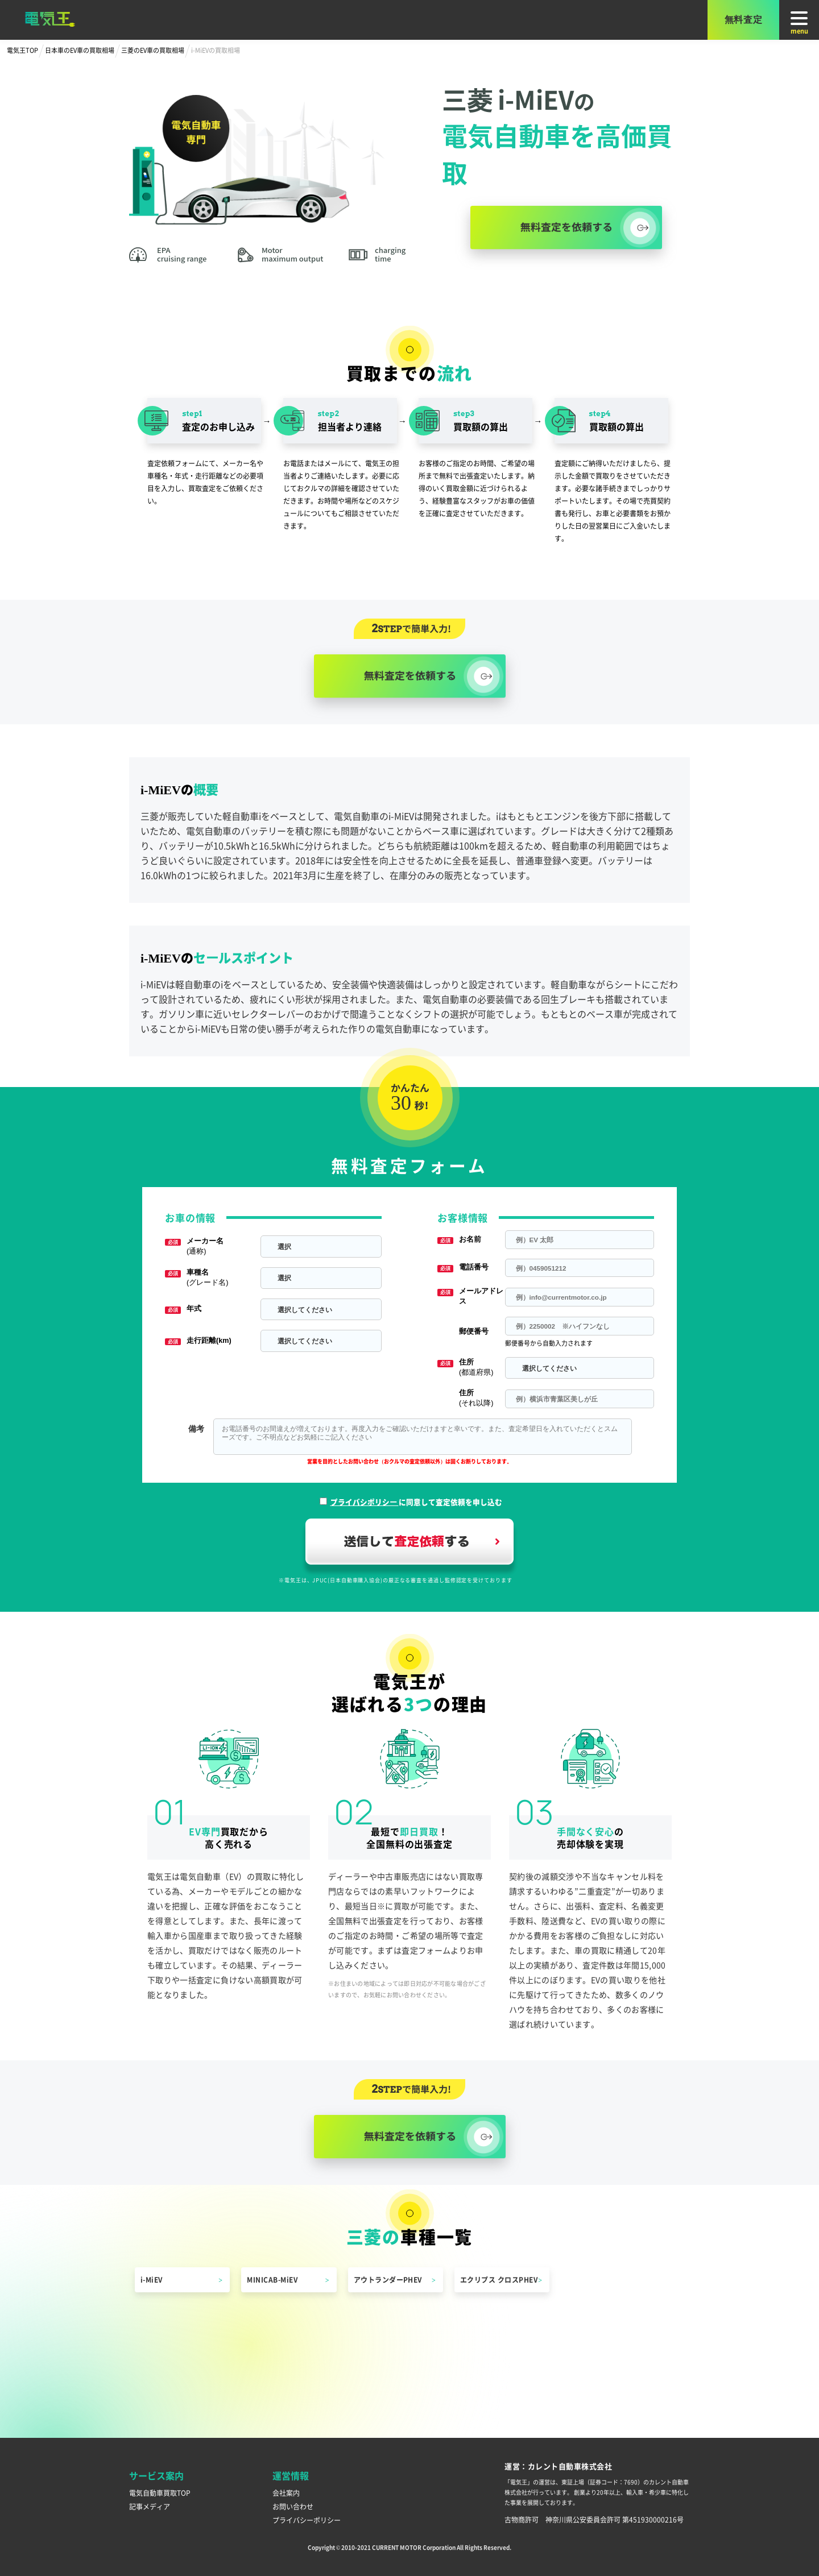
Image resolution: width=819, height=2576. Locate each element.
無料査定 (744, 19)
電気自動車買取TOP (160, 2493)
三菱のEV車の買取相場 (152, 50)
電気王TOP (22, 50)
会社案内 (286, 2493)
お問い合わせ (292, 2506)
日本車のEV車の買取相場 (79, 50)
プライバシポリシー (364, 1501)
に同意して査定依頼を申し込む (416, 1501)
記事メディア (149, 2506)
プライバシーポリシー (306, 2520)
